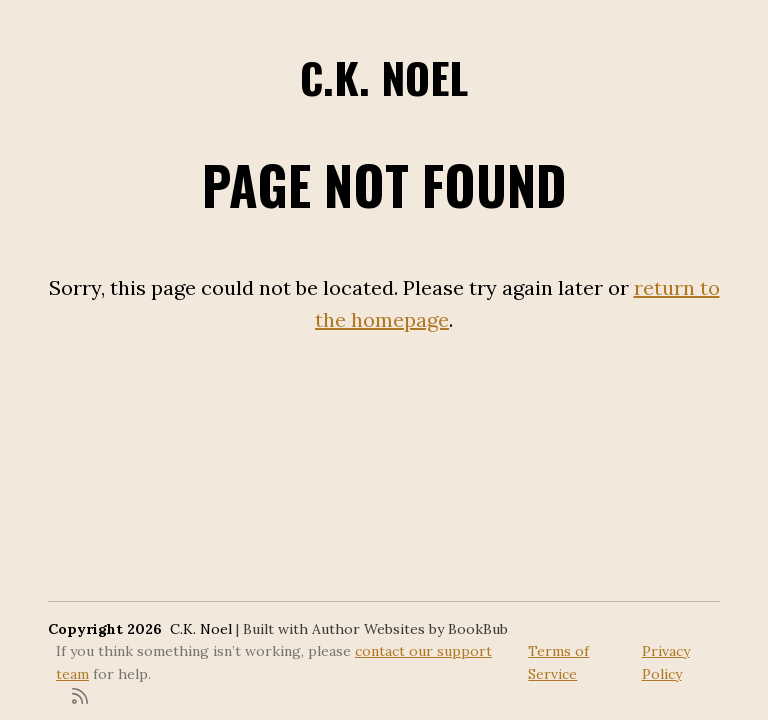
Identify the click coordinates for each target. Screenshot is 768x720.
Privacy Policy (666, 662)
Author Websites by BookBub (410, 629)
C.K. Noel (384, 77)
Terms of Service (558, 662)
